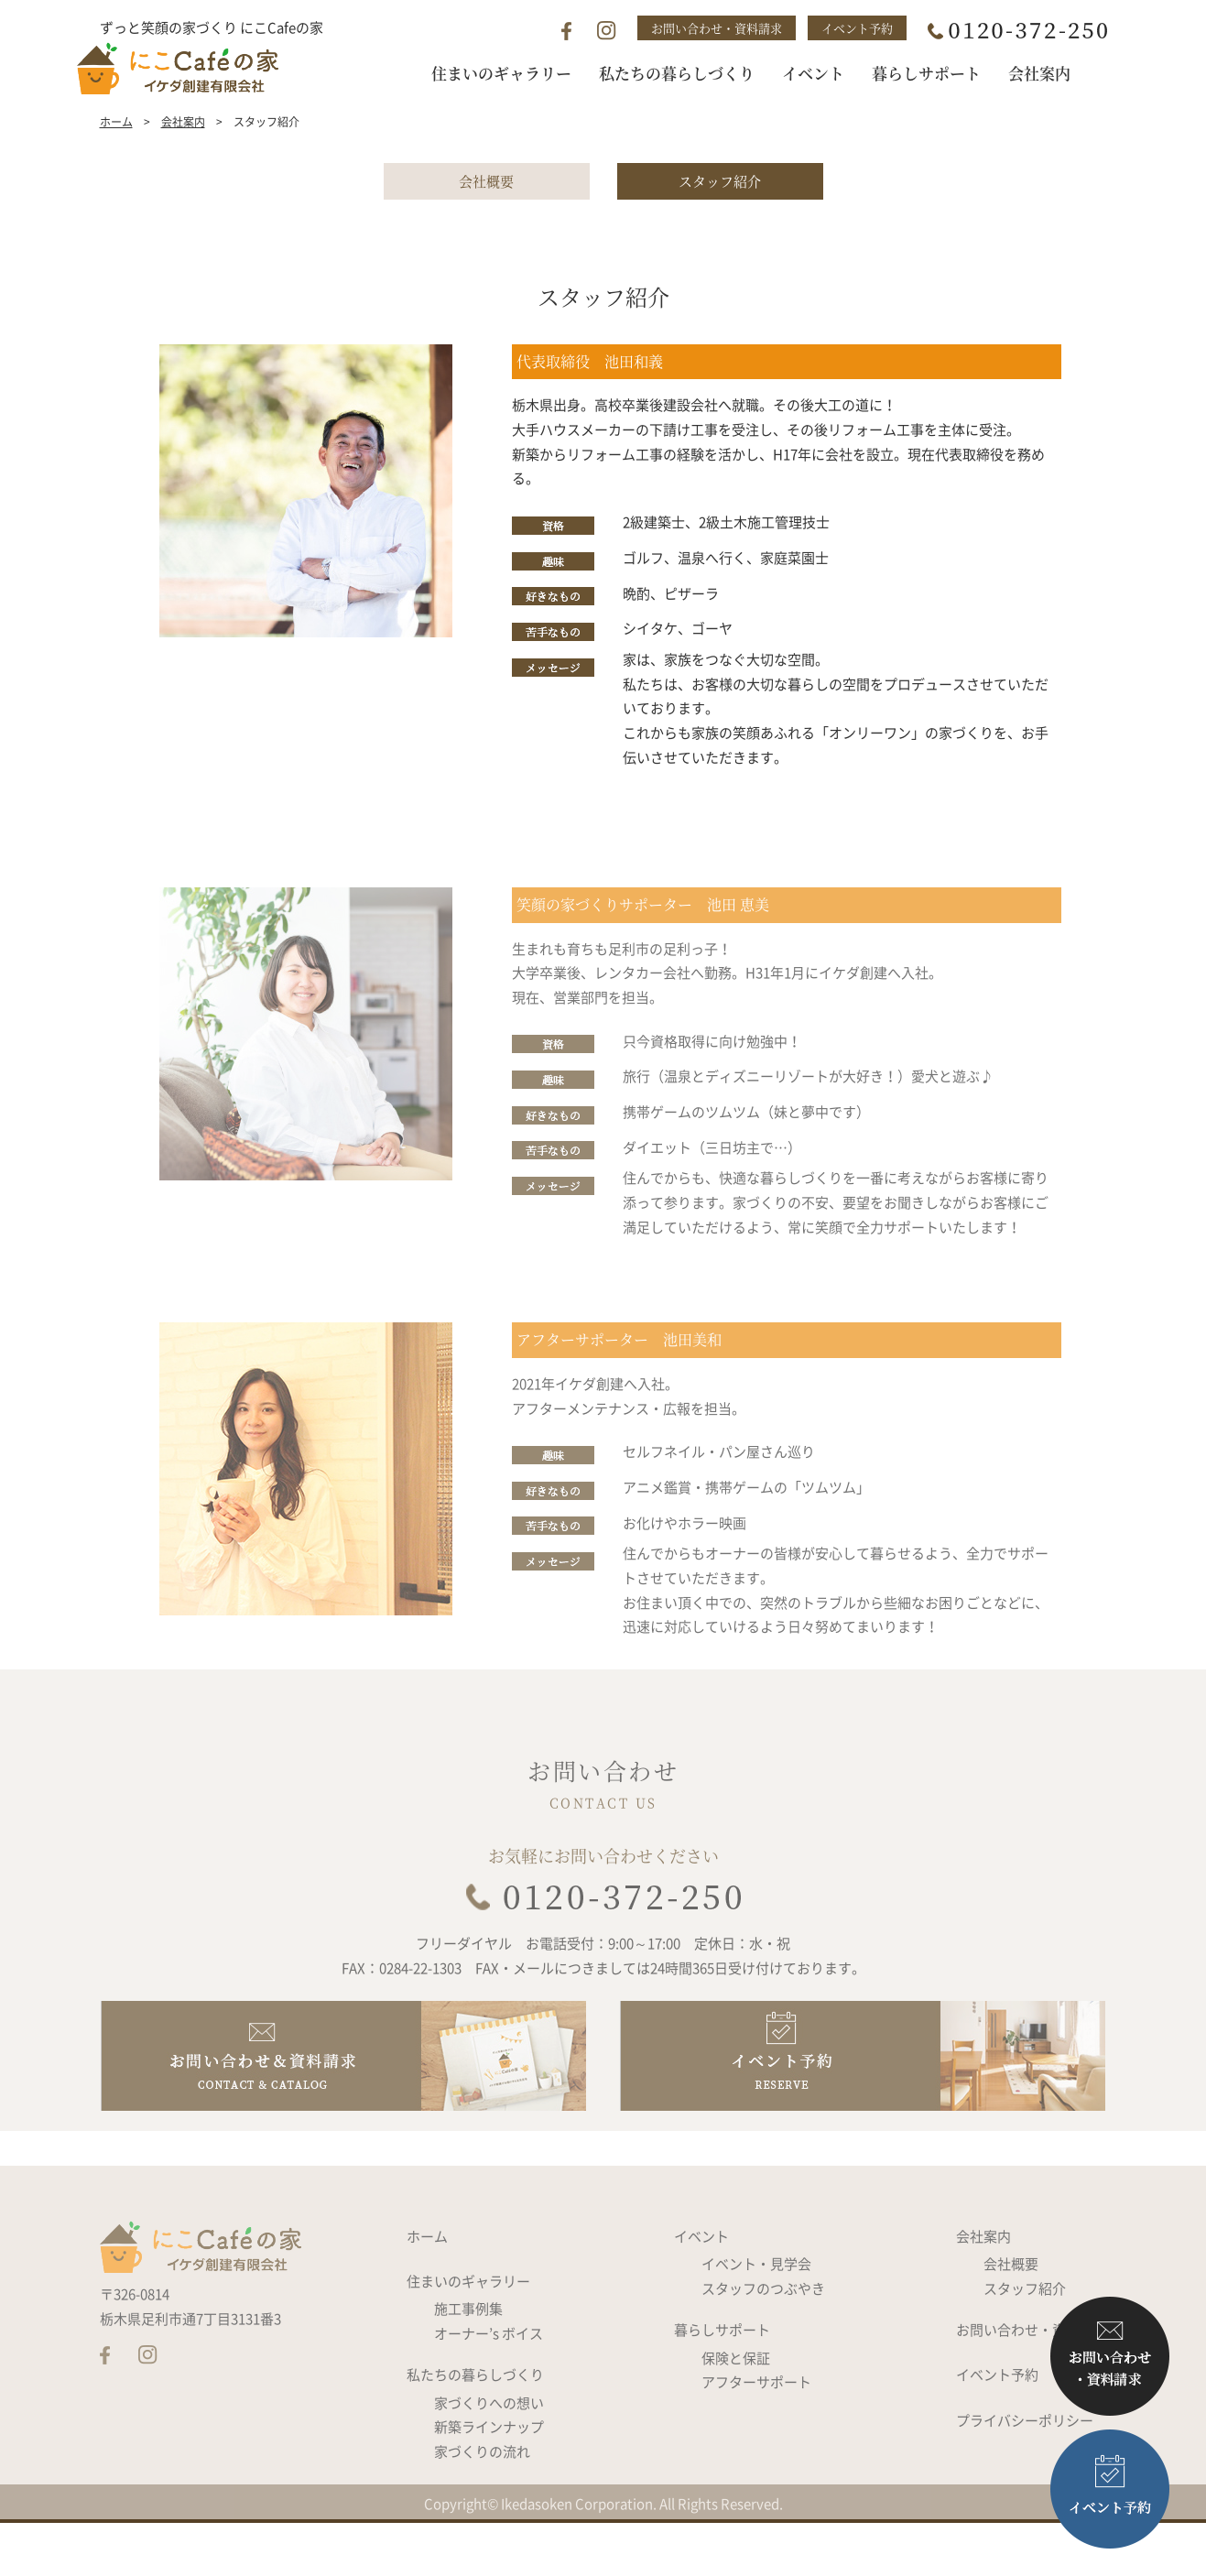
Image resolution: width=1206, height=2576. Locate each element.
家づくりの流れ (482, 2507)
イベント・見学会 (756, 2320)
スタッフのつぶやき (763, 2344)
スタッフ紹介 (720, 217)
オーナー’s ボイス (488, 2389)
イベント (701, 2292)
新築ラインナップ (489, 2483)
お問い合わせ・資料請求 (716, 28)
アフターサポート (756, 2438)
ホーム (116, 158)
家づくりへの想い (489, 2459)
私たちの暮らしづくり (475, 2431)
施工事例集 (468, 2364)
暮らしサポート (722, 2385)
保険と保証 (735, 2414)
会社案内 (183, 158)
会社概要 (486, 217)
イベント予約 (857, 28)
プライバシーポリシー (1024, 2476)
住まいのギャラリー (468, 2337)
